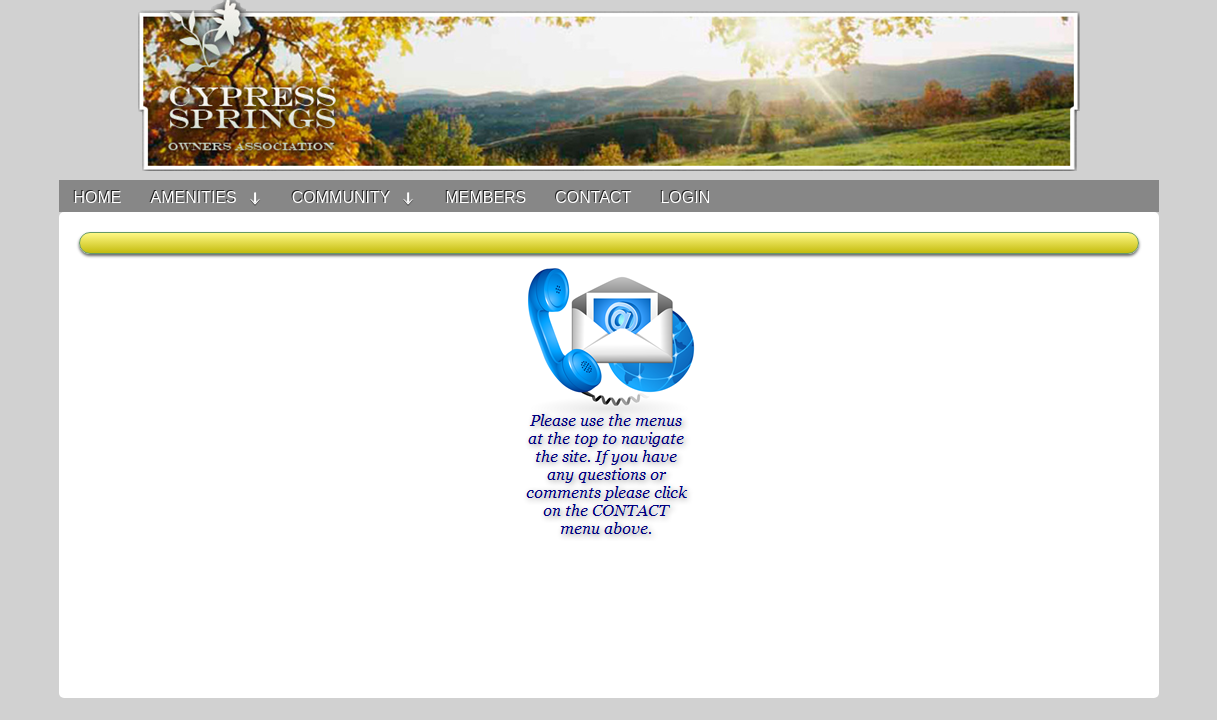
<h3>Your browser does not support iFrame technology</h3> (609, 465)
